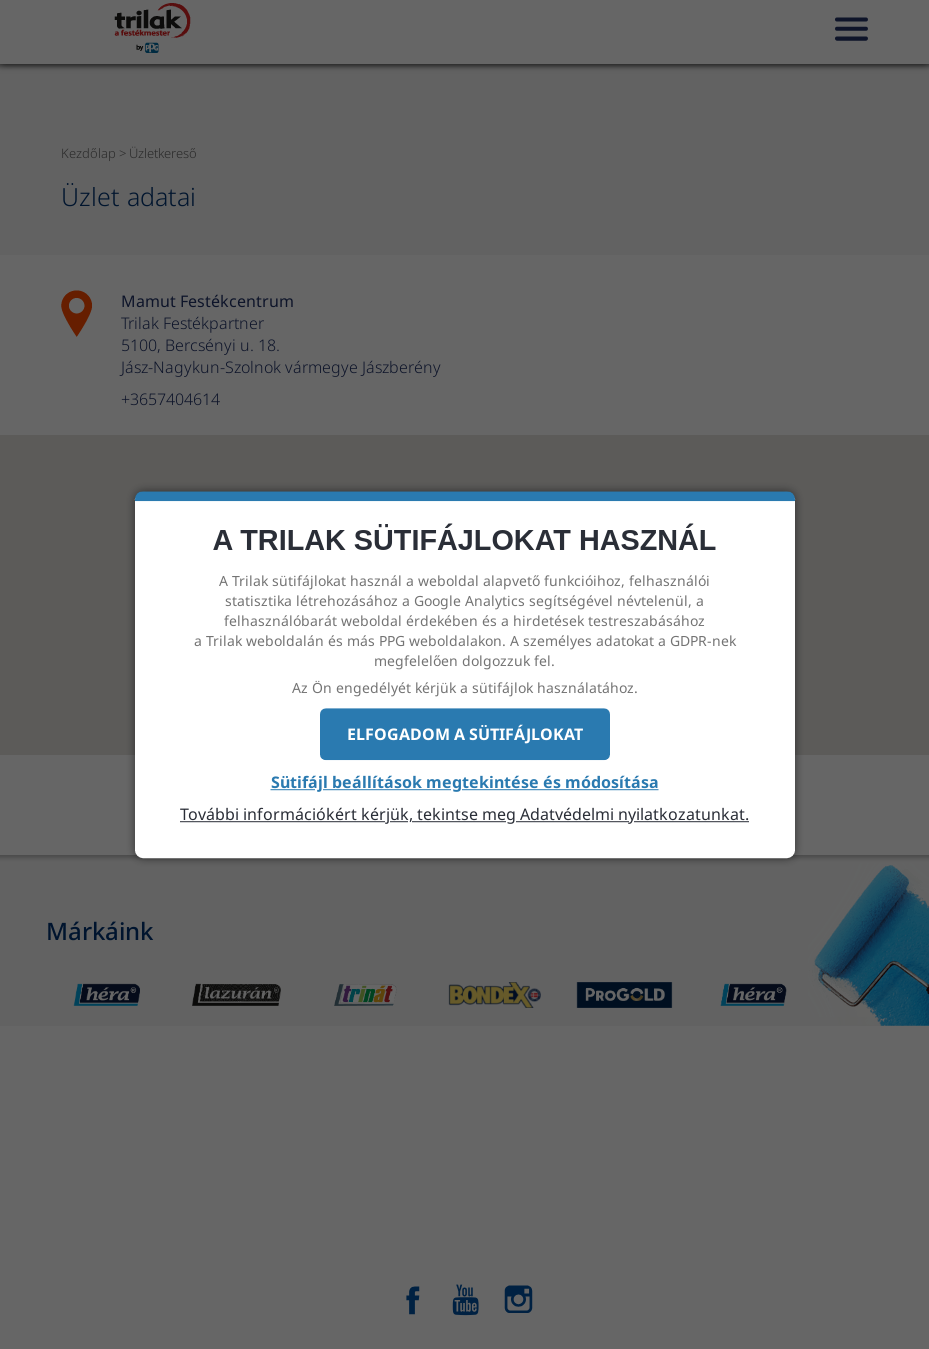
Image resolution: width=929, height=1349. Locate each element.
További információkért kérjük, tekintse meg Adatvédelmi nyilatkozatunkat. (464, 814)
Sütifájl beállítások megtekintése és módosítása (465, 783)
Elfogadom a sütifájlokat (465, 734)
